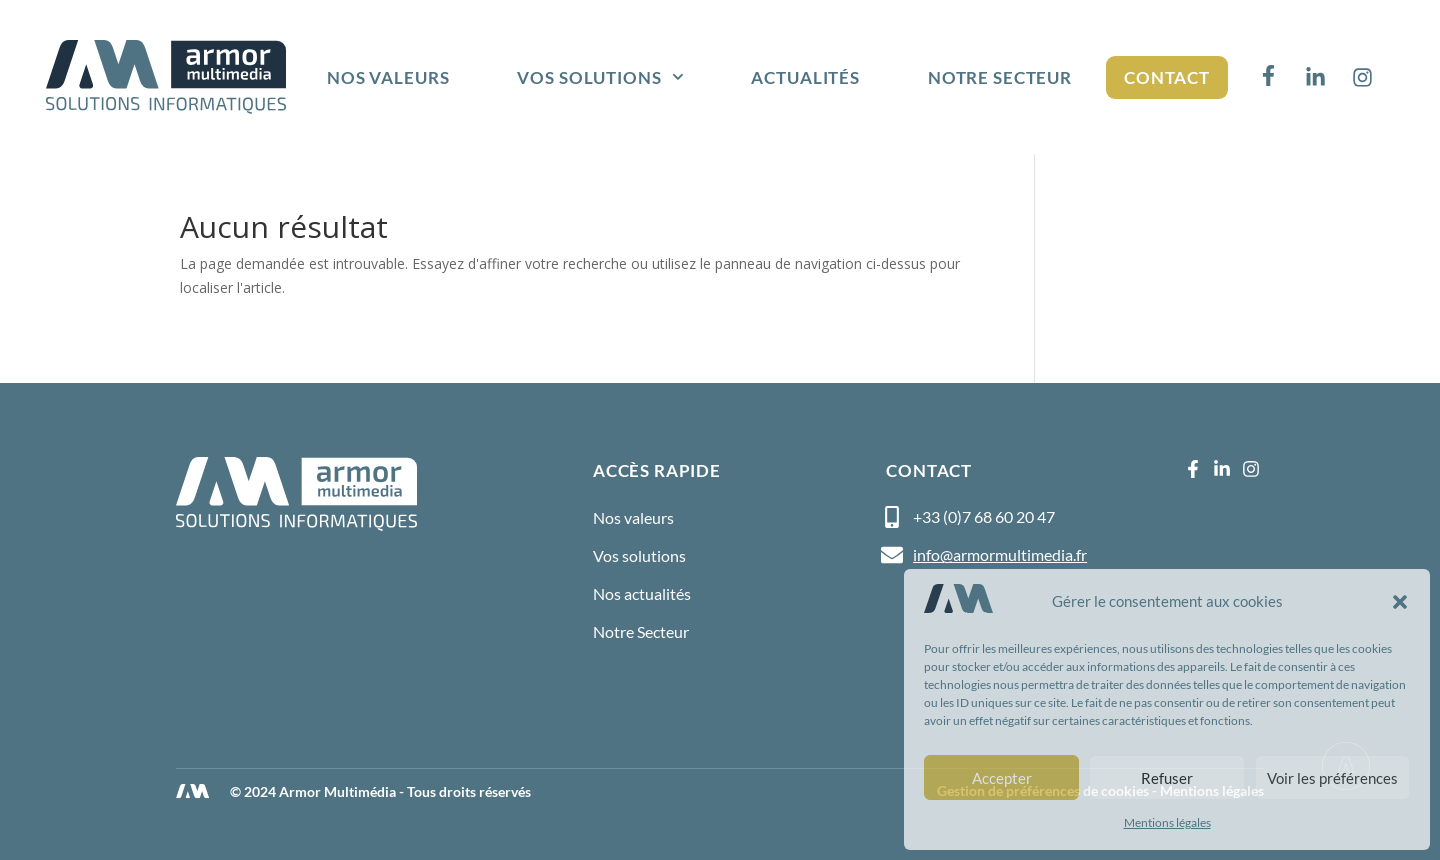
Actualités (805, 77)
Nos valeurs (388, 77)
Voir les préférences (1332, 778)
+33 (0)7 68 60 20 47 (984, 516)
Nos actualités (642, 593)
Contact (1167, 77)
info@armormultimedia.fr (1000, 554)
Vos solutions (600, 77)
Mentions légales (1167, 822)
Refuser (1167, 778)
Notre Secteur (1000, 77)
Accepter (1002, 778)
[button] (1400, 602)
